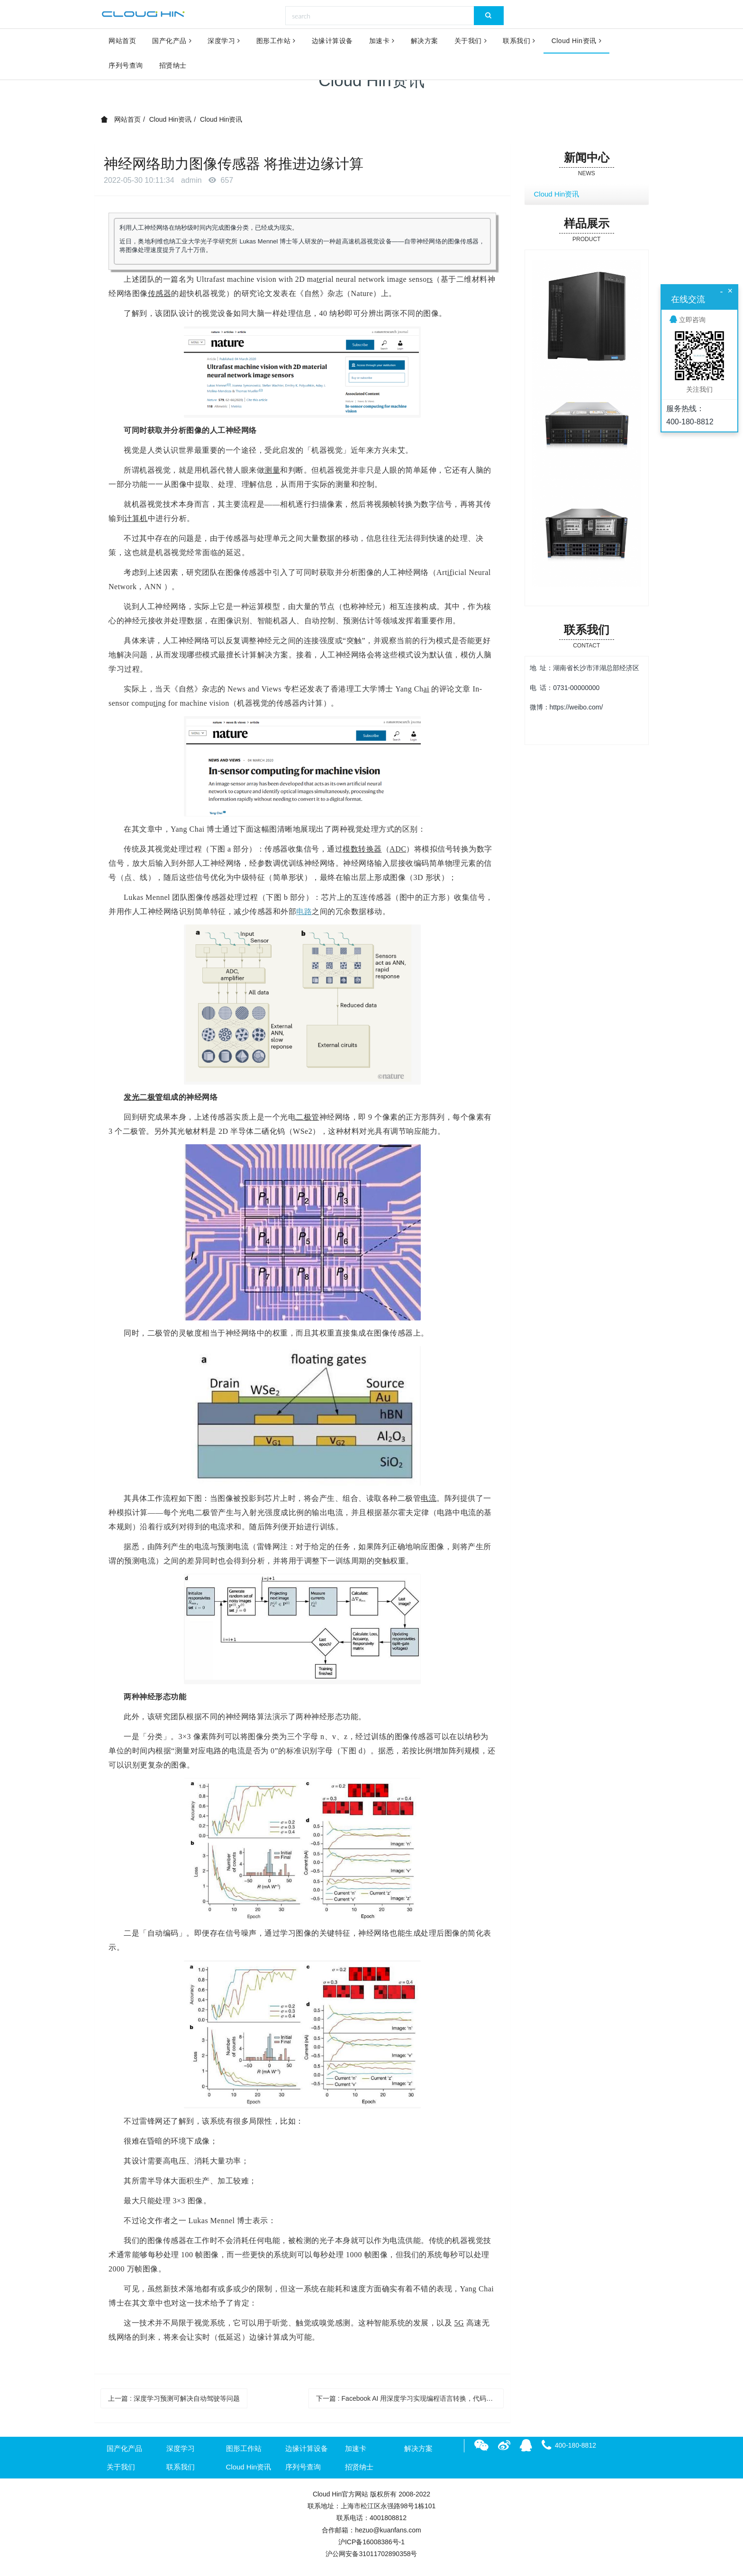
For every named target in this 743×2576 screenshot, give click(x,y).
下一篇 (410, 2398)
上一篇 (174, 2398)
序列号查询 (126, 67)
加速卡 (382, 41)
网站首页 (122, 41)
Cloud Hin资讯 (576, 41)
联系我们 (519, 41)
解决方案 (424, 41)
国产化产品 (171, 41)
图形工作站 (276, 41)
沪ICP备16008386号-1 (371, 2542)
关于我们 (470, 41)
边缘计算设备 (332, 41)
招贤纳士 (173, 67)
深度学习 (224, 41)
